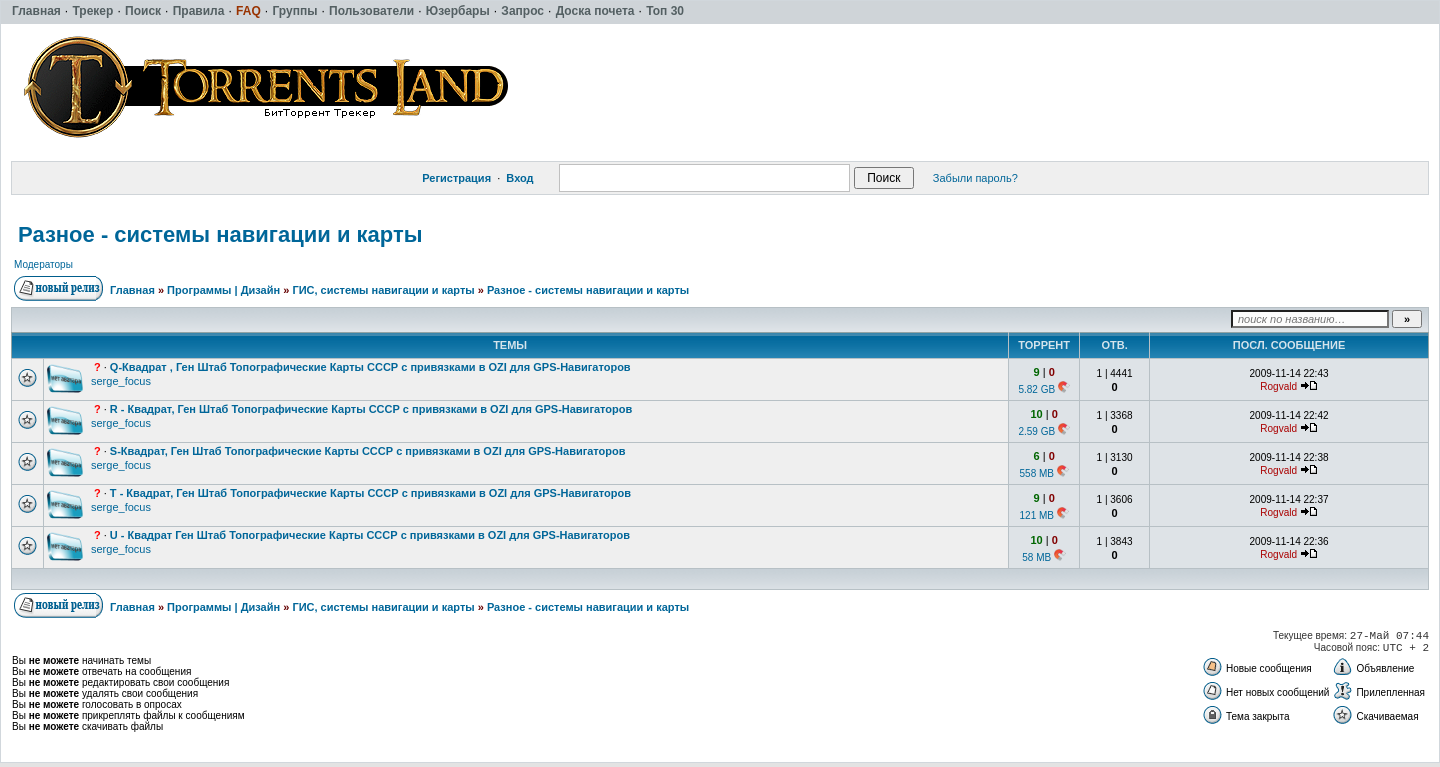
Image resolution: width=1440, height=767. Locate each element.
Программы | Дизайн (223, 290)
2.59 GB (1036, 431)
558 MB (1037, 473)
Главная (132, 290)
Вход (519, 178)
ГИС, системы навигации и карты (383, 290)
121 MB (1037, 515)
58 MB (1036, 557)
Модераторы (43, 264)
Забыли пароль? (975, 178)
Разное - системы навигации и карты (220, 234)
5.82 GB (1036, 389)
